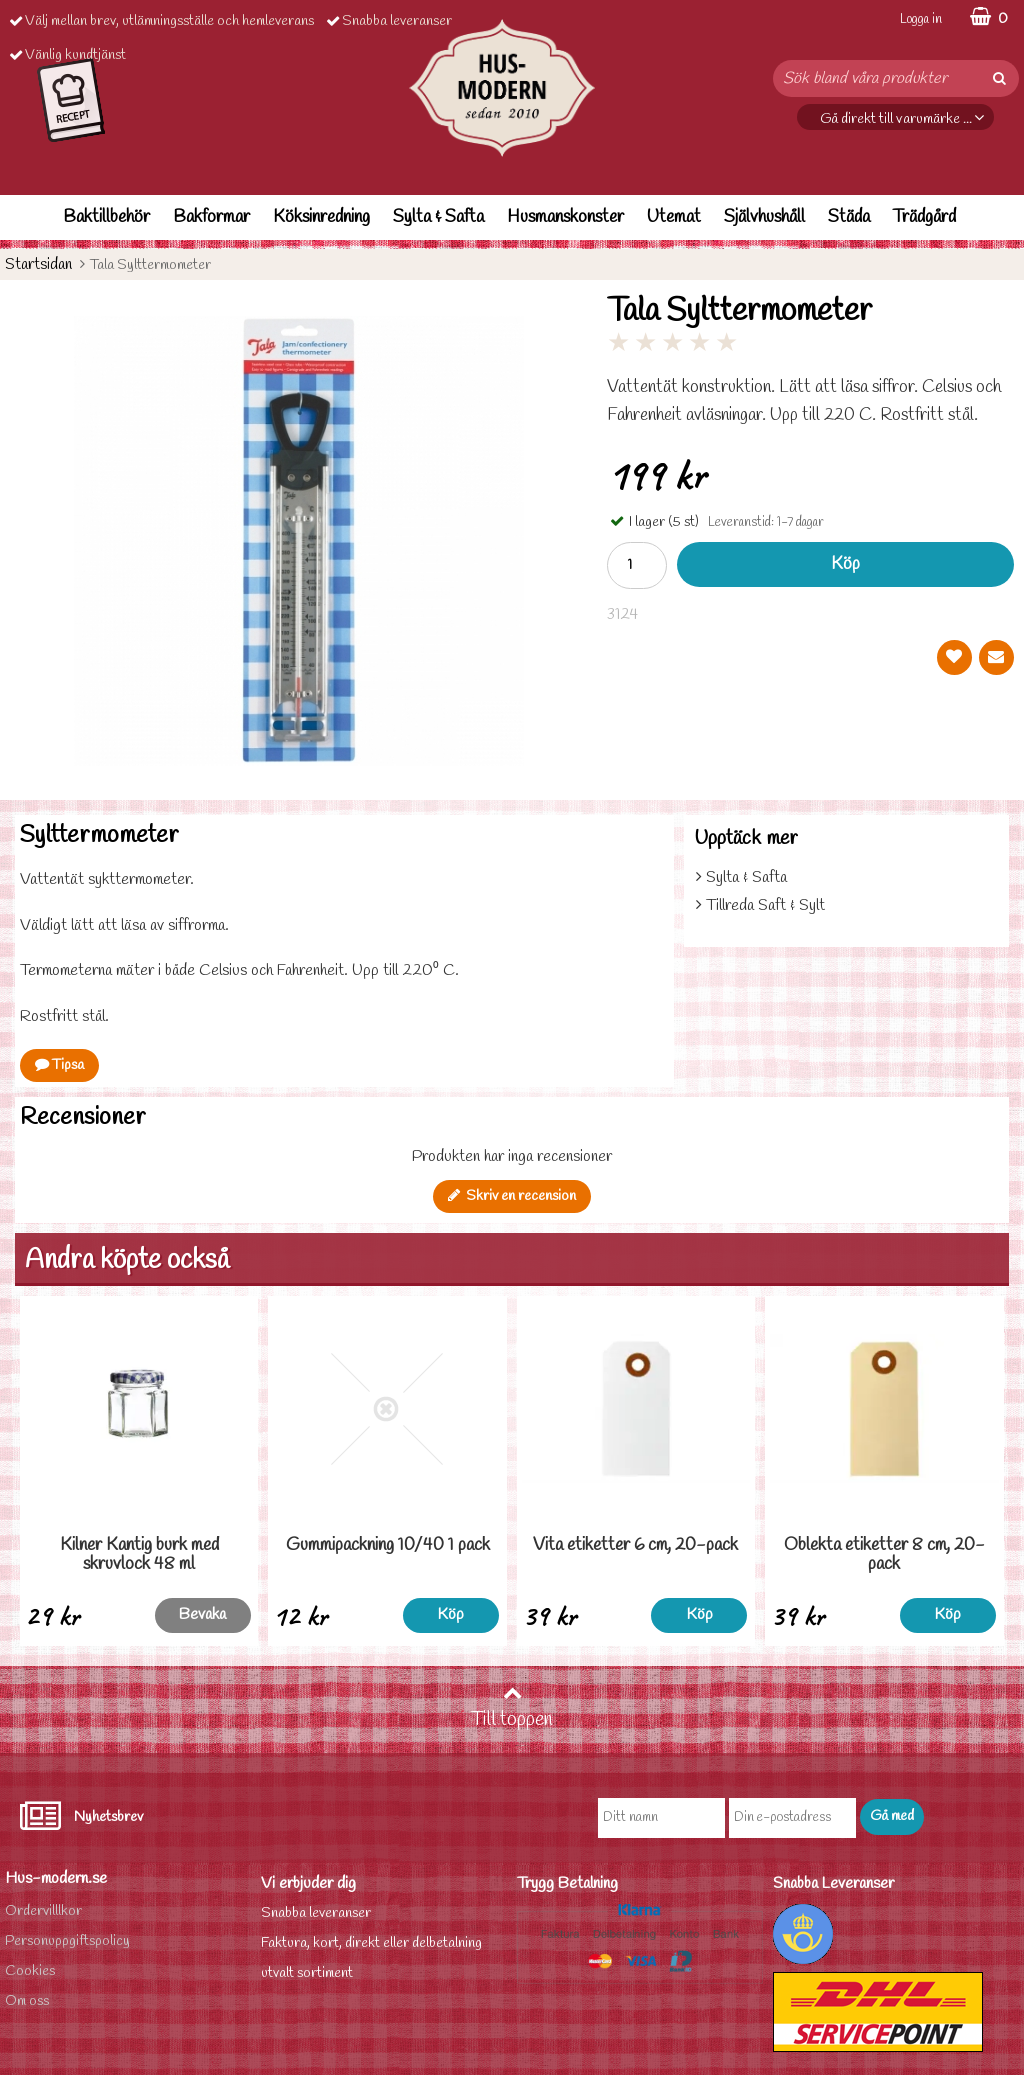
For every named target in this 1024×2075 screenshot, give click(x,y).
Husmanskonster (565, 217)
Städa (849, 217)
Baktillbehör (106, 217)
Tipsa (59, 1065)
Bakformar (211, 217)
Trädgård (924, 217)
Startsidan (38, 264)
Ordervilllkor (43, 1911)
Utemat (674, 217)
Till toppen (512, 1708)
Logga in (921, 19)
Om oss (27, 2001)
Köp (845, 564)
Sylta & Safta (438, 217)
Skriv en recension (512, 1196)
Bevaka (202, 1614)
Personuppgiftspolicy (67, 1941)
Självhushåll (764, 217)
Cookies (30, 1971)
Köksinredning (321, 217)
